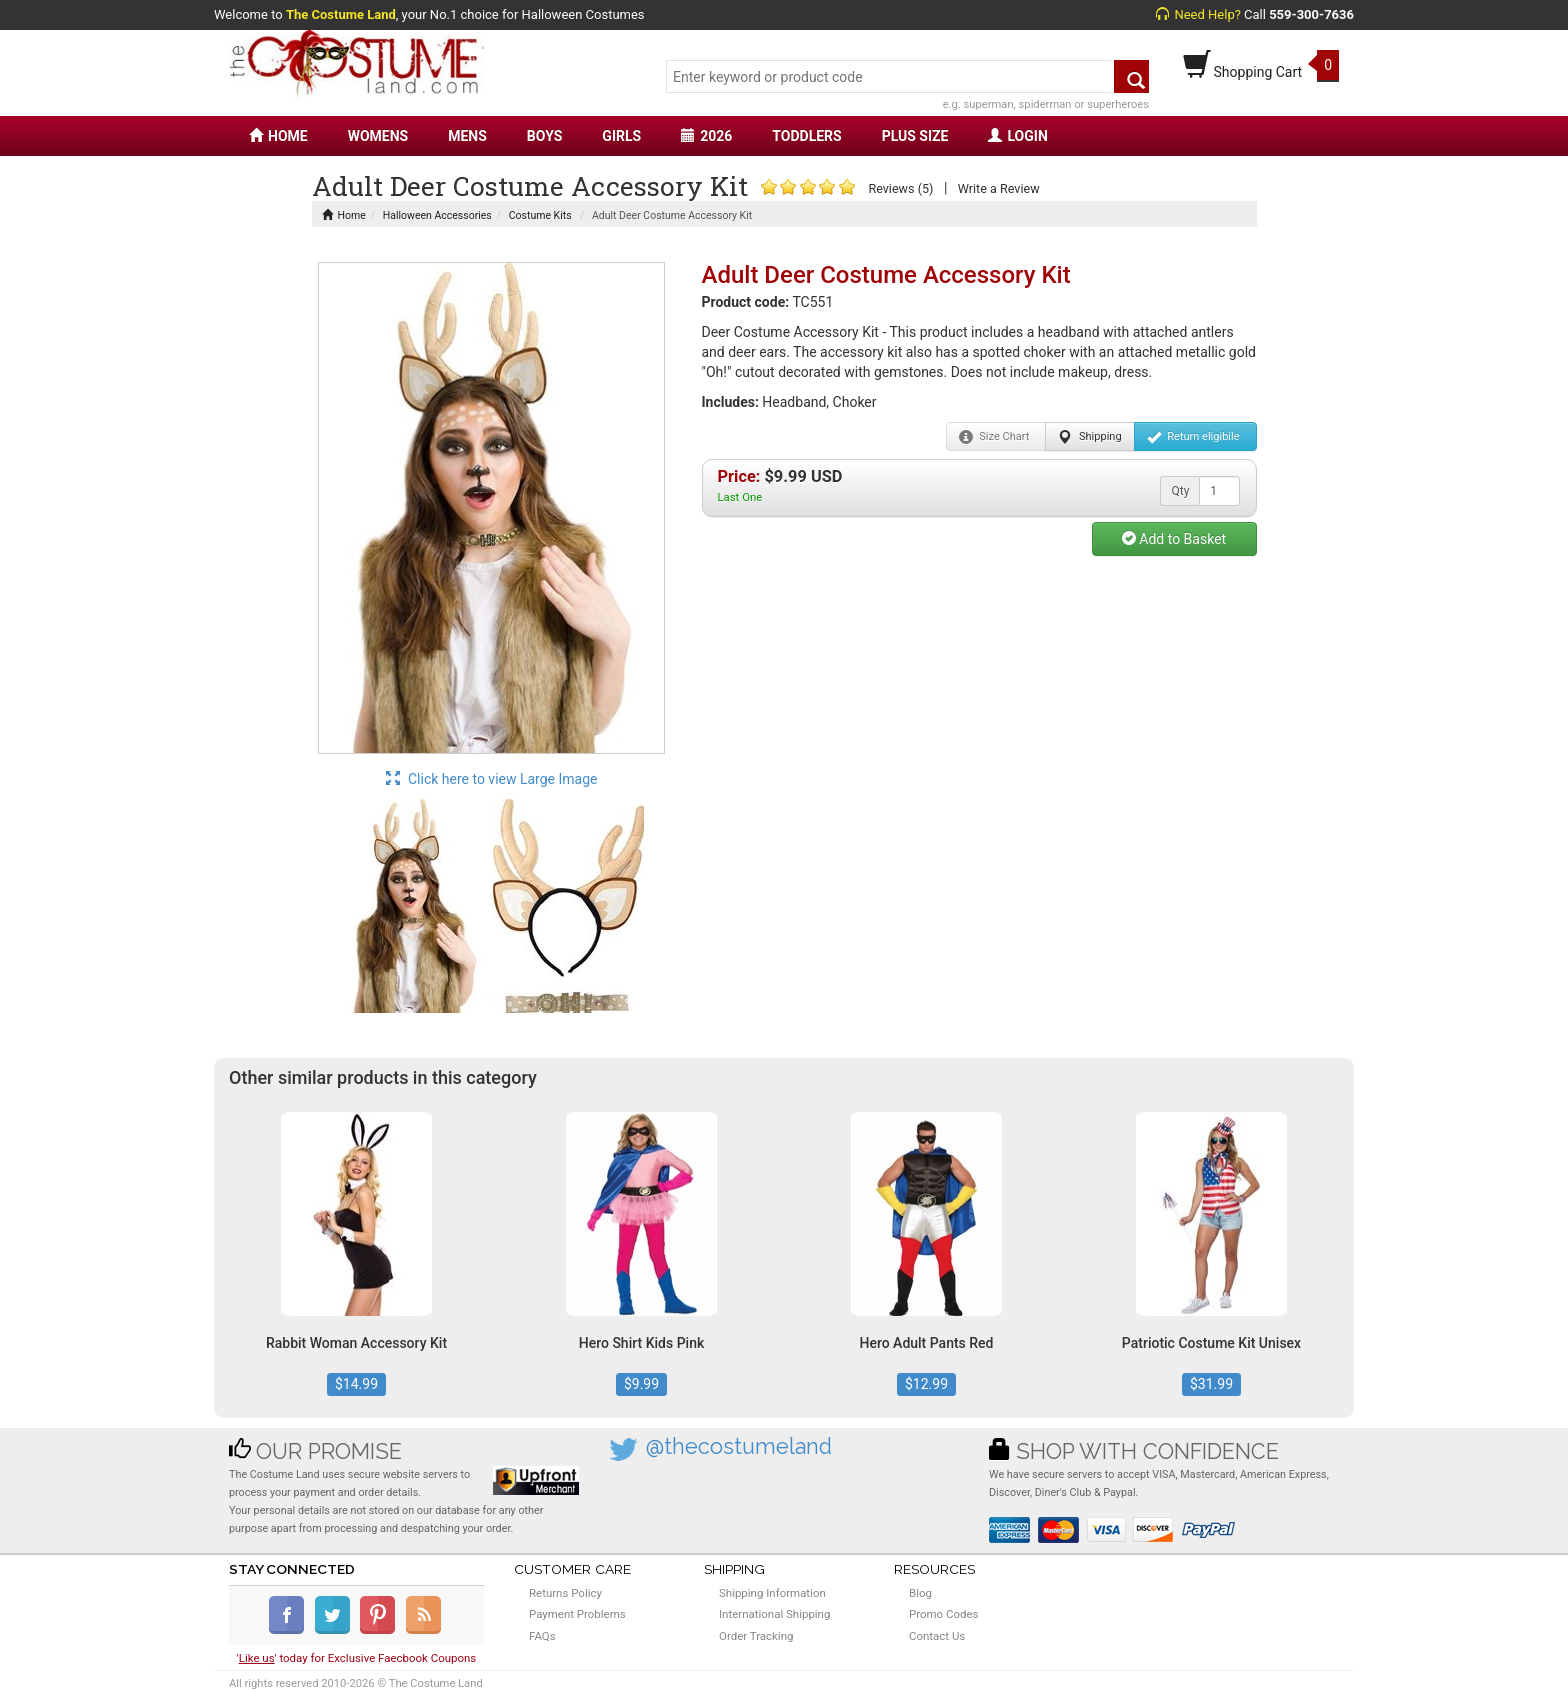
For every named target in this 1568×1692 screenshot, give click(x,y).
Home (344, 215)
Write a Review (999, 188)
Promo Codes (943, 1614)
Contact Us (937, 1636)
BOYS (544, 136)
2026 (706, 136)
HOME (278, 136)
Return (1193, 437)
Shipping (1089, 437)
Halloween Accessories (437, 215)
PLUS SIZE (915, 136)
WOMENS (378, 136)
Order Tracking (756, 1636)
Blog (920, 1593)
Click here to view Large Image (492, 779)
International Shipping (774, 1614)
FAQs (542, 1636)
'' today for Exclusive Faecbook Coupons (357, 1658)
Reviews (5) (900, 188)
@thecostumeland (739, 1446)
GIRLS (621, 136)
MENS (467, 136)
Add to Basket (1174, 539)
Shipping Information (772, 1593)
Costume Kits (540, 215)
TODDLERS (806, 136)
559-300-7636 (1311, 14)
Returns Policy (565, 1593)
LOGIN (1017, 136)
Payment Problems (577, 1614)
